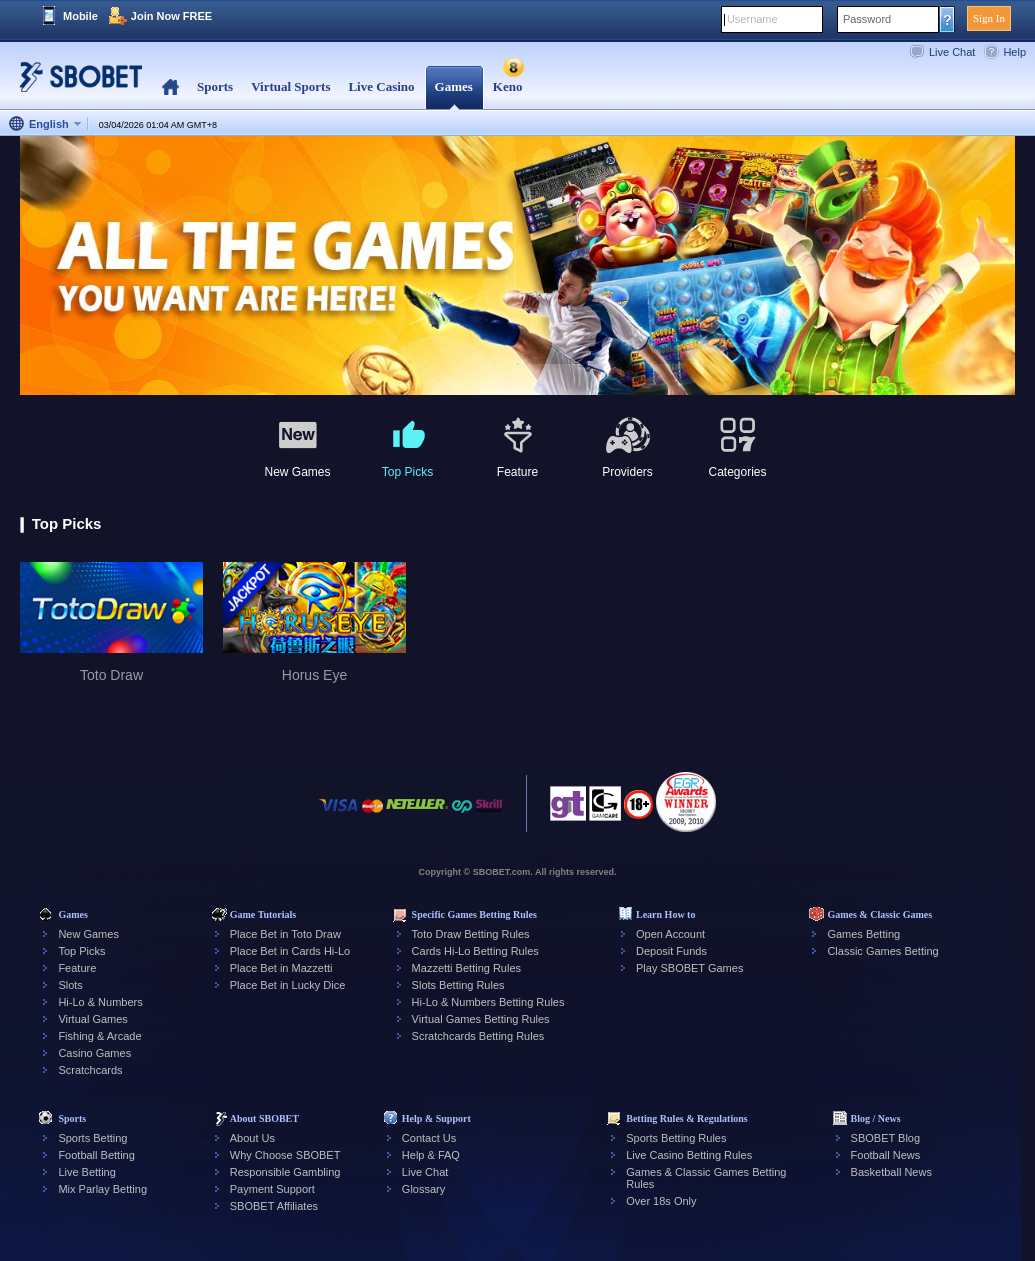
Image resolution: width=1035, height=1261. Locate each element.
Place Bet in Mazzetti (281, 968)
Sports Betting (92, 1138)
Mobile (80, 16)
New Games (88, 934)
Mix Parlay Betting (102, 1189)
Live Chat (952, 52)
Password (867, 19)
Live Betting (86, 1172)
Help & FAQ (431, 1155)
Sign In (989, 18)
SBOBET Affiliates (274, 1206)
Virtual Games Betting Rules (481, 1019)
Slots (70, 985)
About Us (252, 1138)
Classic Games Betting (882, 951)
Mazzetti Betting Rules (466, 968)
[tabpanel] (517, 266)
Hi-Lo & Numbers (100, 1002)
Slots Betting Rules (458, 985)
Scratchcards (90, 1070)
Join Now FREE (171, 16)
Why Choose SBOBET (285, 1155)
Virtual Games (93, 1019)
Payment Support (272, 1189)
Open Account (670, 934)
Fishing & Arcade (99, 1036)
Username (752, 19)
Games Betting (863, 934)
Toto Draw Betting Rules (471, 934)
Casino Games (94, 1053)
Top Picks (81, 951)
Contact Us (429, 1138)
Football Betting (96, 1155)
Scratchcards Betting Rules (478, 1036)
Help (1014, 52)
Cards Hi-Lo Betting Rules (475, 951)
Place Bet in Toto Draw (285, 934)
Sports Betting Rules (676, 1138)
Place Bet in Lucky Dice (288, 985)
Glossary (423, 1189)
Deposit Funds (671, 951)
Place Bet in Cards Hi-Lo (290, 951)
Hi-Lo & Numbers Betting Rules (488, 1002)
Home (170, 87)
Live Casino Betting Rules (689, 1155)
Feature (77, 968)
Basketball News (891, 1172)
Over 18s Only (661, 1201)
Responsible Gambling (285, 1172)
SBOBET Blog (886, 1138)
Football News (886, 1155)
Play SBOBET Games (689, 968)
